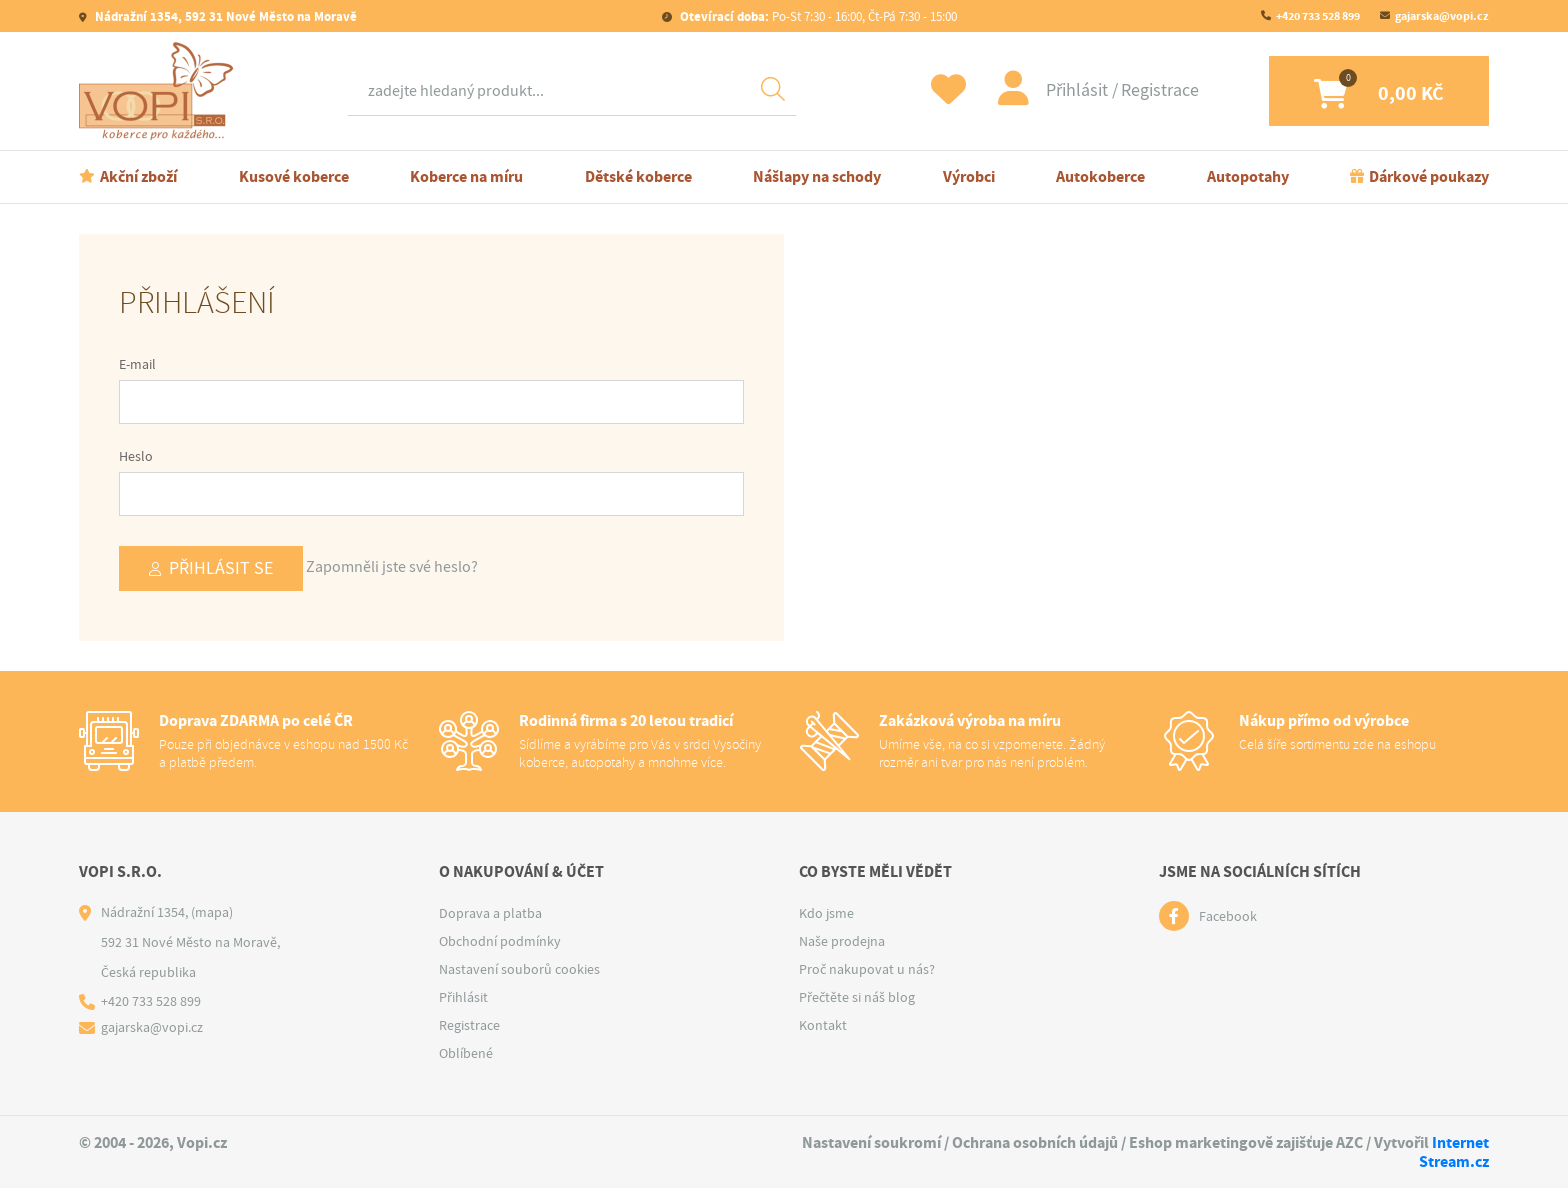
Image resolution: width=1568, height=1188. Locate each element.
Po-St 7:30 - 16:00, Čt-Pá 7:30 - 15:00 (817, 16)
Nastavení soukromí (871, 1142)
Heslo (136, 456)
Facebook (1228, 916)
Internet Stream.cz (1454, 1152)
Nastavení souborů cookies (519, 969)
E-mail (137, 364)
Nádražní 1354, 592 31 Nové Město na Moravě (224, 16)
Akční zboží (138, 176)
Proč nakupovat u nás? (867, 969)
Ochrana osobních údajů (1035, 1142)
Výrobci (969, 176)
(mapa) (212, 912)
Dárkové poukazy (1429, 176)
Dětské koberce (638, 176)
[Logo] (161, 91)
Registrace (1160, 90)
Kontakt (823, 1025)
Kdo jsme (826, 913)
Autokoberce (1100, 176)
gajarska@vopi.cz (1442, 16)
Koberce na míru (466, 176)
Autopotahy (1248, 176)
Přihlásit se (221, 568)
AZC (1349, 1142)
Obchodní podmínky (500, 941)
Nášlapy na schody (817, 176)
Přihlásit (1079, 90)
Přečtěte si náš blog (857, 997)
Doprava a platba (490, 913)
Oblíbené (466, 1053)
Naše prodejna (842, 941)
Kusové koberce (294, 176)
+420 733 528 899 (1318, 16)
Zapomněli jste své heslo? (392, 567)
